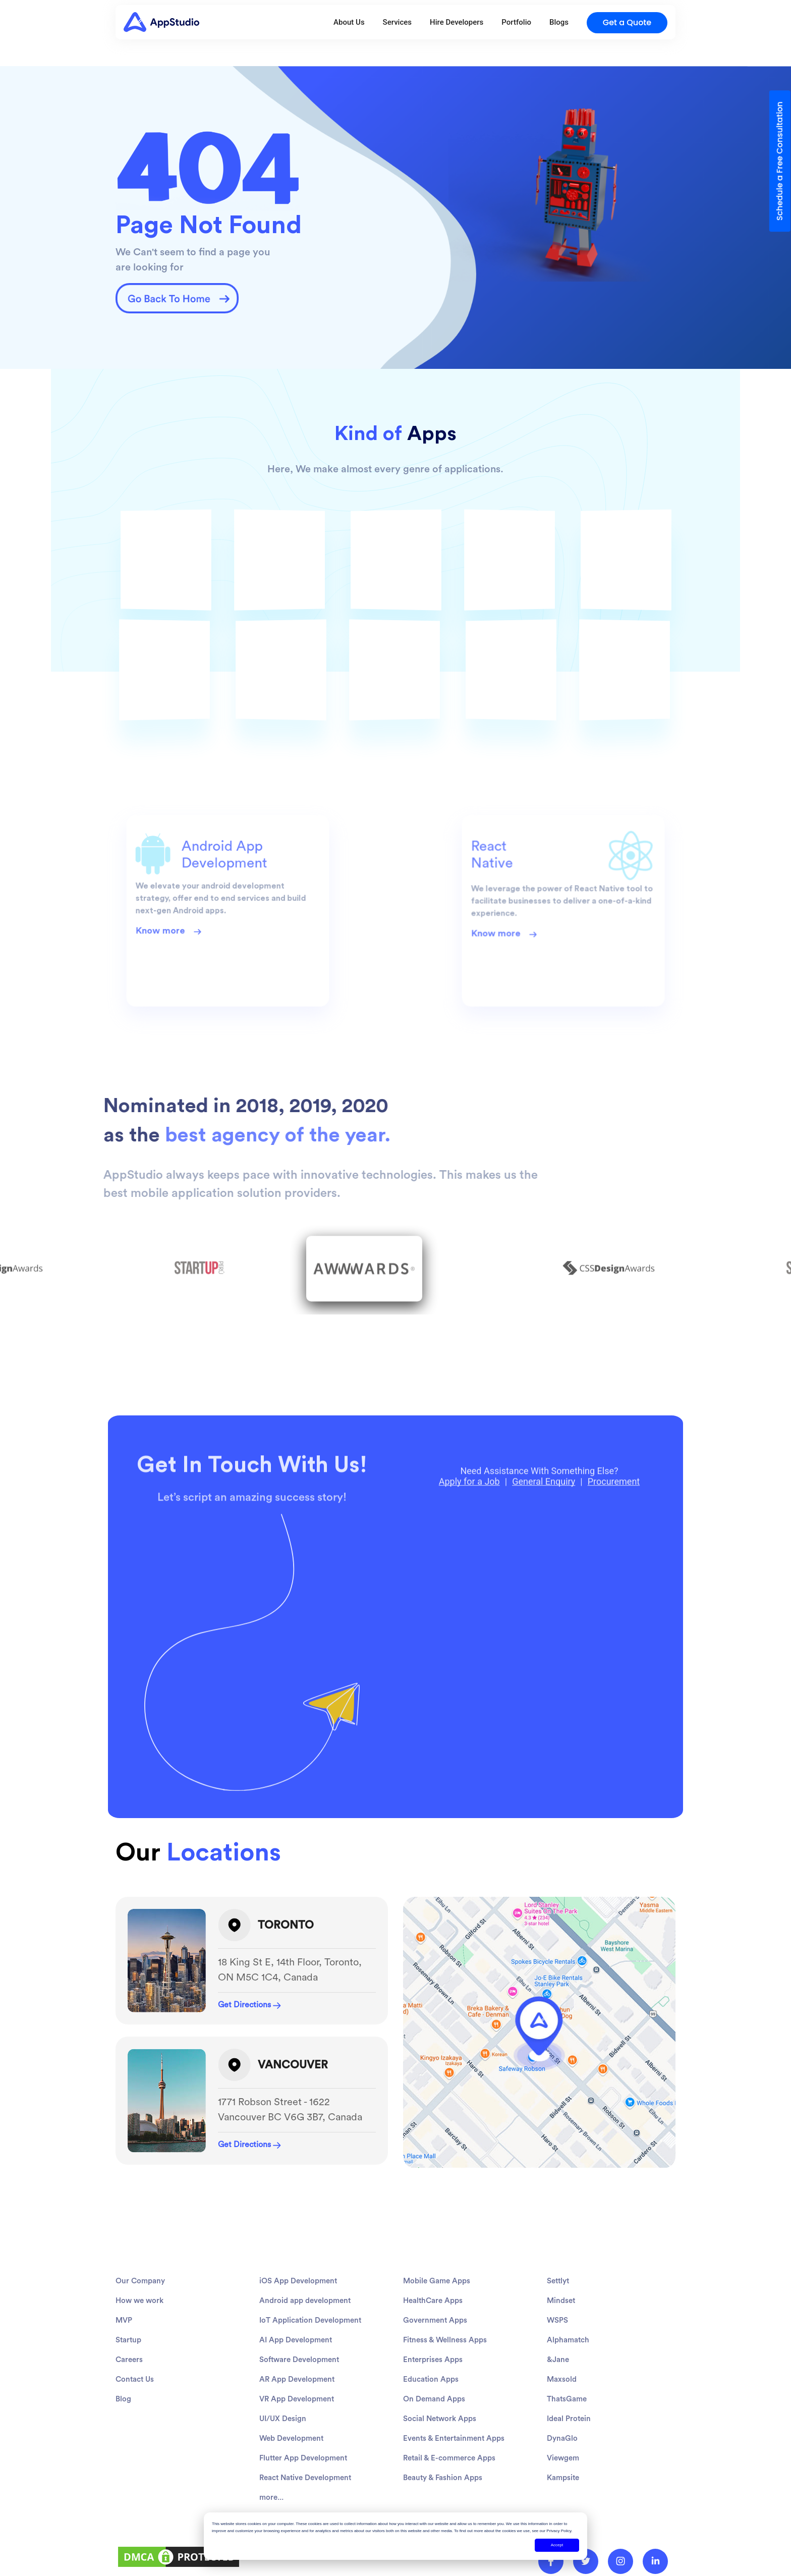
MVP (124, 2369)
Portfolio (516, 22)
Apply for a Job (469, 1514)
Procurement (614, 1514)
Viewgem (563, 2507)
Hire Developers (456, 22)
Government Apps (435, 2369)
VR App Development (296, 2448)
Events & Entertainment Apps (453, 2487)
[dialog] (395, 2536)
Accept (557, 2545)
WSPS (557, 2369)
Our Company (140, 2330)
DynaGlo (562, 2487)
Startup (128, 2389)
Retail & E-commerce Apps (449, 2507)
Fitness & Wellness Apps (445, 2389)
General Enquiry (543, 1514)
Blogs (559, 22)
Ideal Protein (569, 2468)
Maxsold (562, 2428)
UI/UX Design (282, 2468)
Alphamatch (568, 2389)
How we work (139, 2349)
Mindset (561, 2349)
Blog (123, 2448)
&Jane (558, 2409)
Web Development (291, 2487)
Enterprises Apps (433, 2409)
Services (397, 22)
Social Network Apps (439, 2468)
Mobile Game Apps (436, 2330)
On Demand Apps (434, 2448)
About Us (349, 22)
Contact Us (135, 2428)
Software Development (299, 2409)
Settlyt (558, 2330)
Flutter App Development (303, 2507)
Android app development (305, 2349)
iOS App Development (298, 2330)
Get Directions (249, 2005)
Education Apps (431, 2428)
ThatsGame (567, 2448)
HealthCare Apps (433, 2349)
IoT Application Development (310, 2369)
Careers (129, 2409)
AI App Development (295, 2389)
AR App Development (296, 2428)
